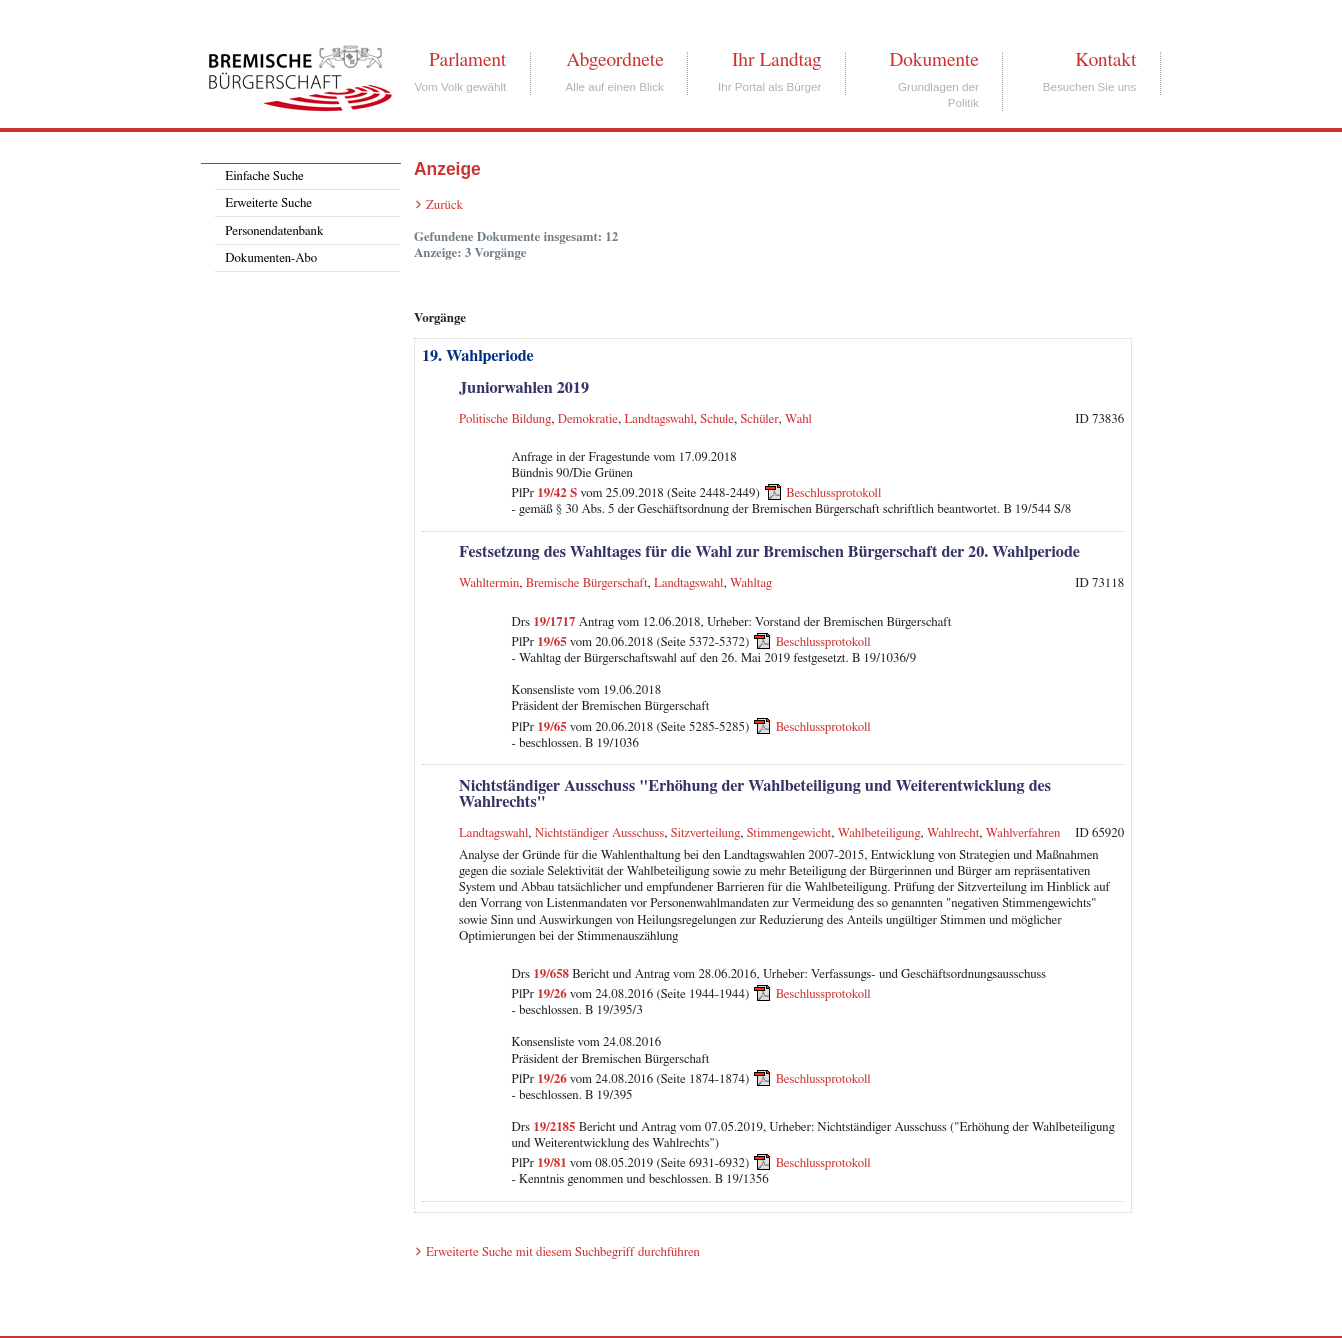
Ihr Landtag (776, 60)
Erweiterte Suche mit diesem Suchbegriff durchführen (563, 1252)
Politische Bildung (505, 419)
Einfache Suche (264, 176)
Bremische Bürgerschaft (587, 583)
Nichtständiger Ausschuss (599, 833)
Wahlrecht (953, 833)
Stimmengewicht (789, 833)
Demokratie (588, 419)
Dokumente (933, 60)
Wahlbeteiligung (879, 833)
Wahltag (751, 583)
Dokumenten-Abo (271, 258)
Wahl (798, 419)
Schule (717, 419)
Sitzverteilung (705, 833)
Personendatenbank (274, 231)
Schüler (760, 419)
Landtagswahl (658, 419)
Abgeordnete (615, 60)
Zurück (444, 205)
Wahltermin (489, 583)
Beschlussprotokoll (833, 493)
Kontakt (1105, 60)
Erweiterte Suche (268, 203)
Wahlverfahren (1023, 833)
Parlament (467, 60)
